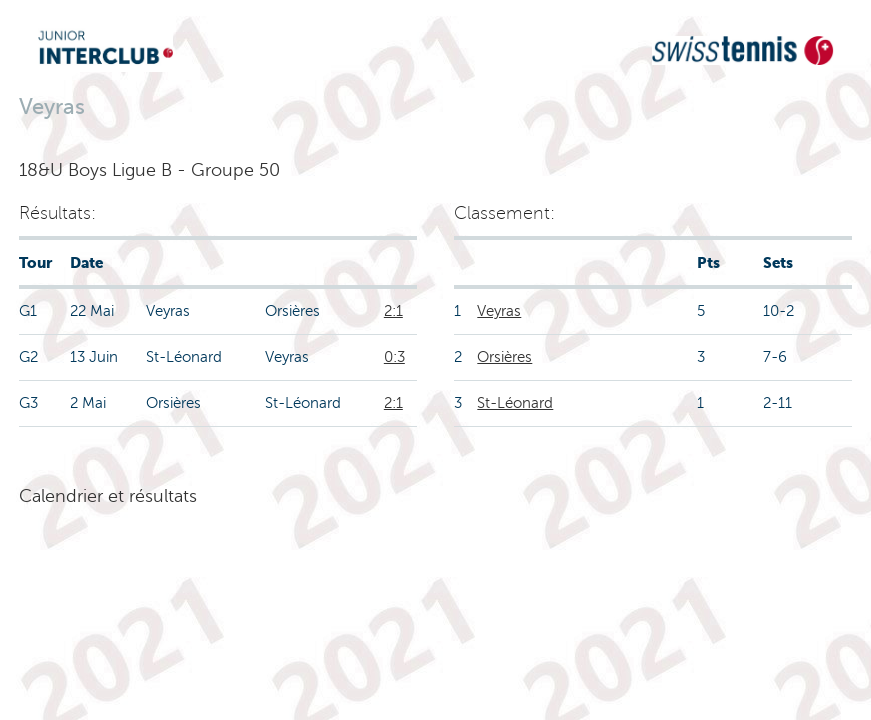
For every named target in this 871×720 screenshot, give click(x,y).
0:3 (394, 357)
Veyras (499, 311)
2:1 (393, 311)
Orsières (504, 357)
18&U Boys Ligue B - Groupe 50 (149, 170)
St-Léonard (515, 403)
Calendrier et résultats (108, 496)
